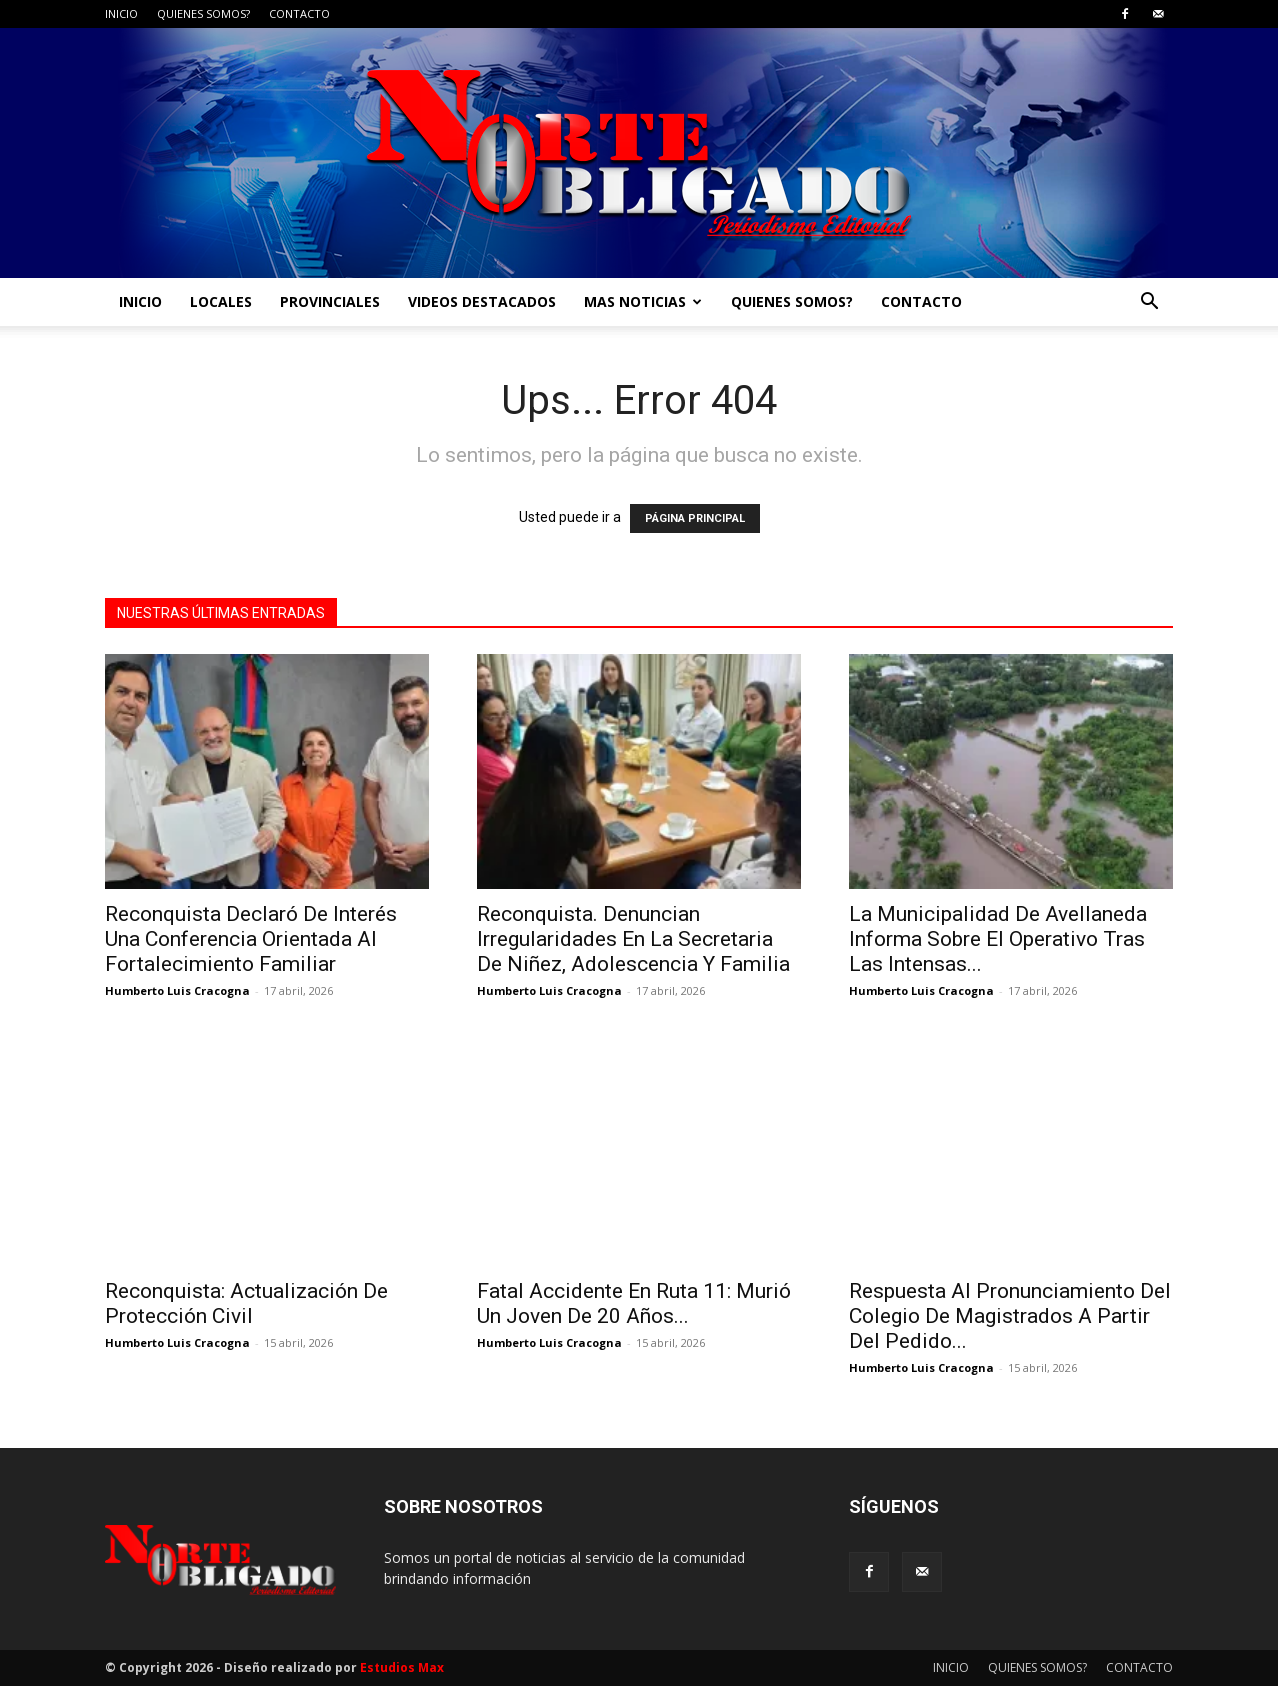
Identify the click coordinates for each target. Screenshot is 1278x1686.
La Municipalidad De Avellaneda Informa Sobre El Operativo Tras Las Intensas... (998, 939)
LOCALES (221, 301)
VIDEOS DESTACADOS (482, 301)
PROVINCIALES (330, 301)
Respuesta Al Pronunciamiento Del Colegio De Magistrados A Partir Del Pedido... (1010, 1316)
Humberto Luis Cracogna (177, 990)
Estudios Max (402, 1667)
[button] (1149, 303)
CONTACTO (299, 13)
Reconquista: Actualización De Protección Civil (246, 1303)
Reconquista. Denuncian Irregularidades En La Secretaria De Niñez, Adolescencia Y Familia (633, 939)
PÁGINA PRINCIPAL (695, 518)
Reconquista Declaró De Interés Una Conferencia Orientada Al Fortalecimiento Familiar (251, 939)
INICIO (121, 13)
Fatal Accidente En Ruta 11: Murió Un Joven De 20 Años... (634, 1303)
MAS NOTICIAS (643, 301)
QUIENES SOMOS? (203, 13)
